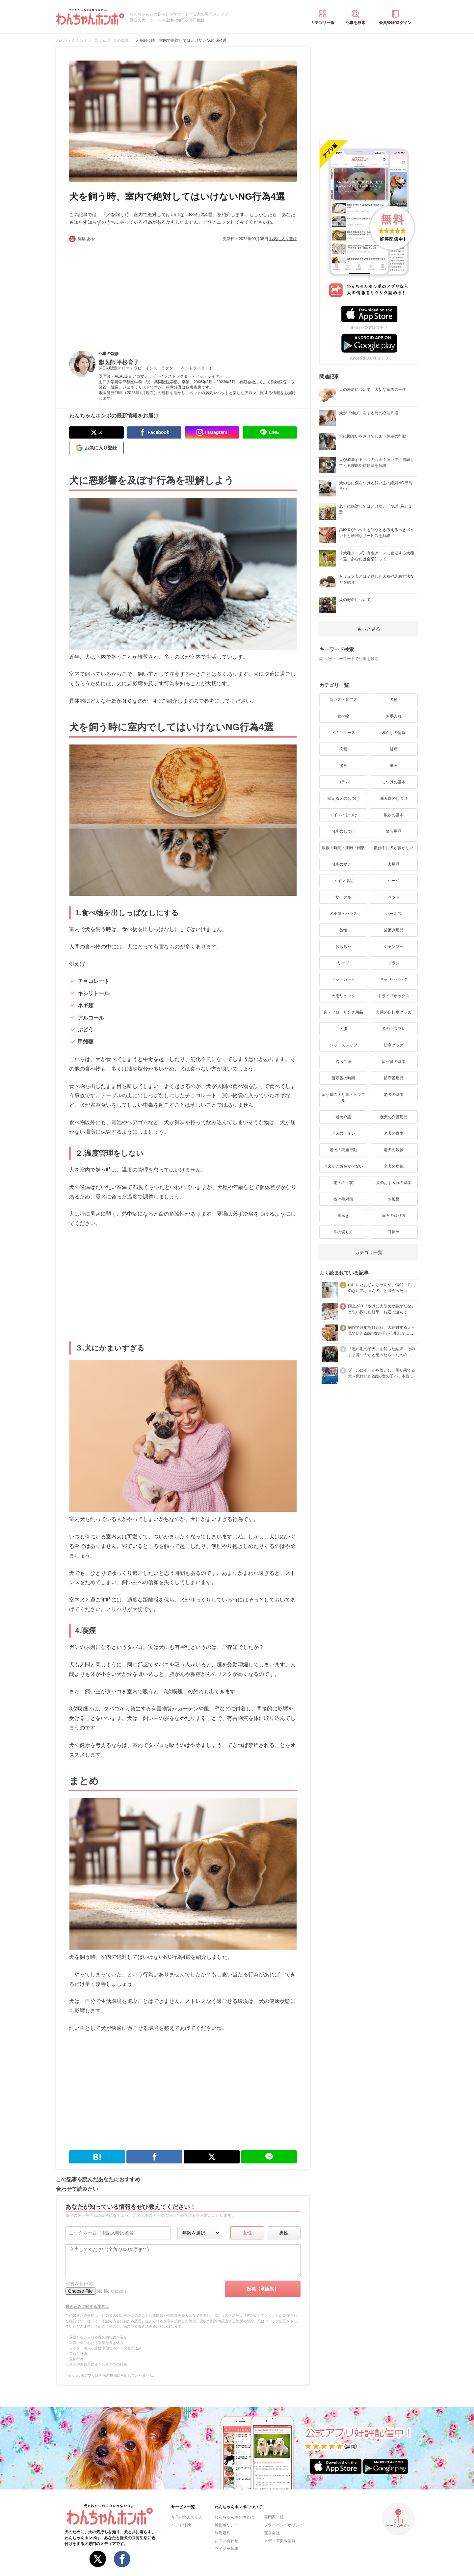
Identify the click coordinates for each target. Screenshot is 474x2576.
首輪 (343, 930)
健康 (394, 749)
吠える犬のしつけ (343, 798)
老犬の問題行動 (343, 1150)
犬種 (394, 699)
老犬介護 (343, 1117)
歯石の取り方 (394, 1215)
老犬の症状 (343, 1182)
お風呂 (394, 1199)
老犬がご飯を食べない (343, 1166)
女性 (247, 2232)
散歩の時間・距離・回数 (343, 848)
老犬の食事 (394, 1133)
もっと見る (368, 629)
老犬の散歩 (394, 1150)
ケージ (394, 880)
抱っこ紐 (343, 1061)
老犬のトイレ (343, 1133)
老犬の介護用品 (394, 1117)
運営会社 (272, 2533)
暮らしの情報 (394, 732)
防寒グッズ (394, 1045)
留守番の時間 (343, 1078)
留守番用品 (394, 1078)
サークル (343, 897)
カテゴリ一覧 (322, 22)
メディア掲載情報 (280, 2540)
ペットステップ (343, 1045)
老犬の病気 (394, 1166)
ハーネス (394, 913)
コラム (343, 782)
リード (343, 963)
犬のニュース (343, 732)
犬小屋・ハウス (343, 913)
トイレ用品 (343, 880)
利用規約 (222, 2533)
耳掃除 (394, 1232)
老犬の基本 (394, 1094)
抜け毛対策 (343, 1199)
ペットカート (343, 979)
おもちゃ (343, 946)
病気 (343, 749)
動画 (394, 765)
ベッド (394, 897)
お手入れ (394, 716)
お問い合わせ (226, 2540)
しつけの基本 (394, 782)
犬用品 (394, 864)
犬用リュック (343, 996)
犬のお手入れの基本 (393, 1182)
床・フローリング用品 (343, 1012)
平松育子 (128, 362)
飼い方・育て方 (343, 699)
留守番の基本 (394, 1061)
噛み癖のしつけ (394, 798)
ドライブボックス (393, 996)
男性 (283, 2232)
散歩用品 (394, 831)
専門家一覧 (274, 2517)
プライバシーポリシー (283, 2525)
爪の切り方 (343, 1232)
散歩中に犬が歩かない (393, 848)
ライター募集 (226, 2548)
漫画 (343, 765)
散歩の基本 (394, 815)
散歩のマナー (343, 864)
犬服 (343, 1028)
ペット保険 (181, 2525)
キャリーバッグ (394, 979)
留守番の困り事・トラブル (343, 1097)
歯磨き (343, 1215)
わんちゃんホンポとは (234, 2517)
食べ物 (343, 716)
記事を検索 (355, 22)
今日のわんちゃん (187, 2517)
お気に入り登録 (283, 239)
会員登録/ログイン (395, 22)
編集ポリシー (226, 2525)
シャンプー (394, 946)
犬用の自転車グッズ (393, 1012)
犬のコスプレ (394, 1028)
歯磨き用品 (394, 930)
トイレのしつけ (343, 815)
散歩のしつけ (343, 831)
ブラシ (394, 963)
